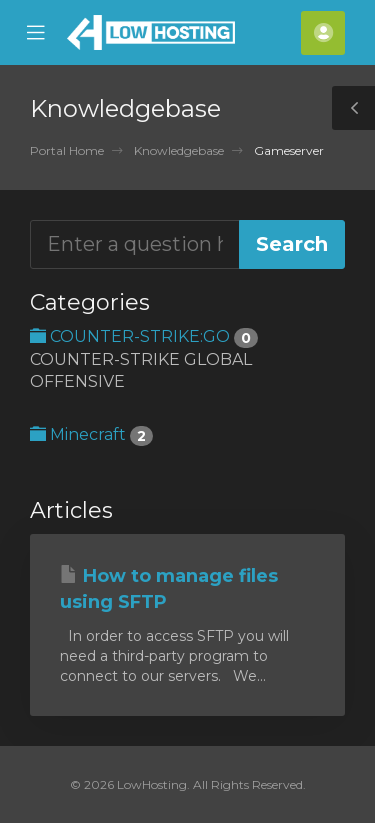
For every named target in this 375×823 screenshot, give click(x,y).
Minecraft (91, 434)
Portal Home (67, 150)
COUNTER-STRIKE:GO (144, 336)
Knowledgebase (179, 150)
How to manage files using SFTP (169, 589)
